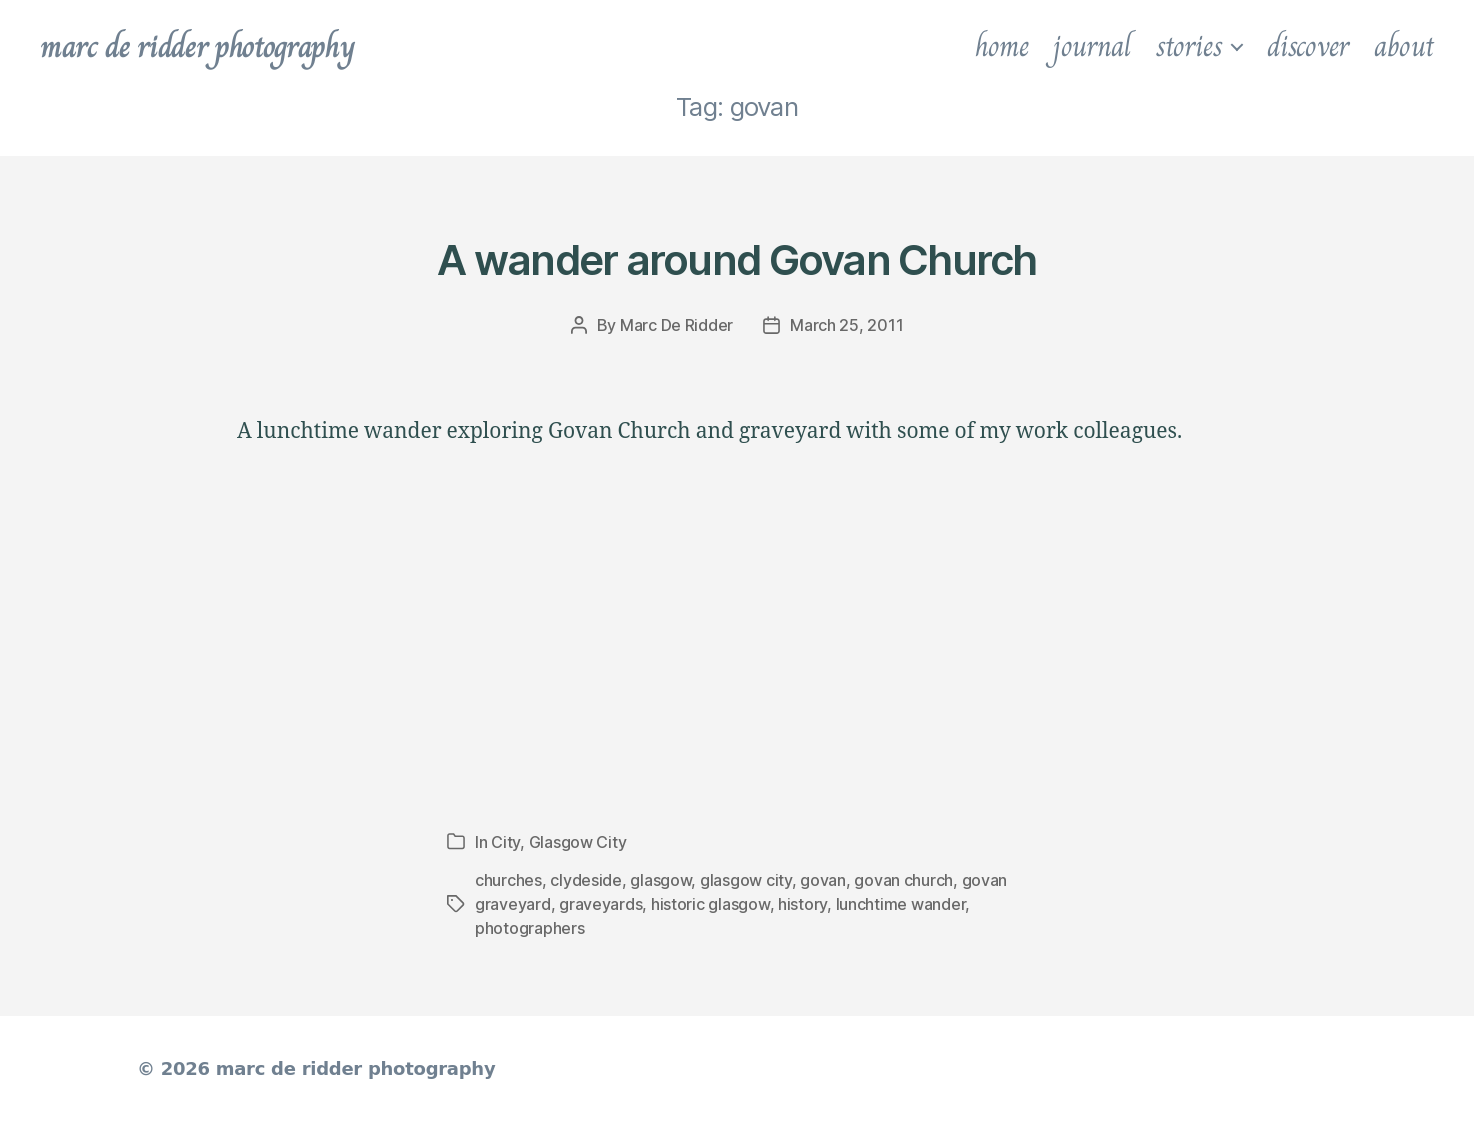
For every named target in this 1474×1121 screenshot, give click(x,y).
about (1404, 46)
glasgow (660, 880)
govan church (903, 880)
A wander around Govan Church (736, 259)
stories (1189, 46)
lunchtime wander (901, 904)
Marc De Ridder (676, 325)
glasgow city (746, 880)
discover (1308, 46)
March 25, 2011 (846, 325)
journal (1091, 46)
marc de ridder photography (197, 46)
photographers (530, 928)
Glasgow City (578, 842)
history (802, 904)
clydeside (586, 880)
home (1002, 46)
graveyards (600, 904)
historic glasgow (710, 904)
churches (508, 880)
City (505, 842)
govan (823, 880)
